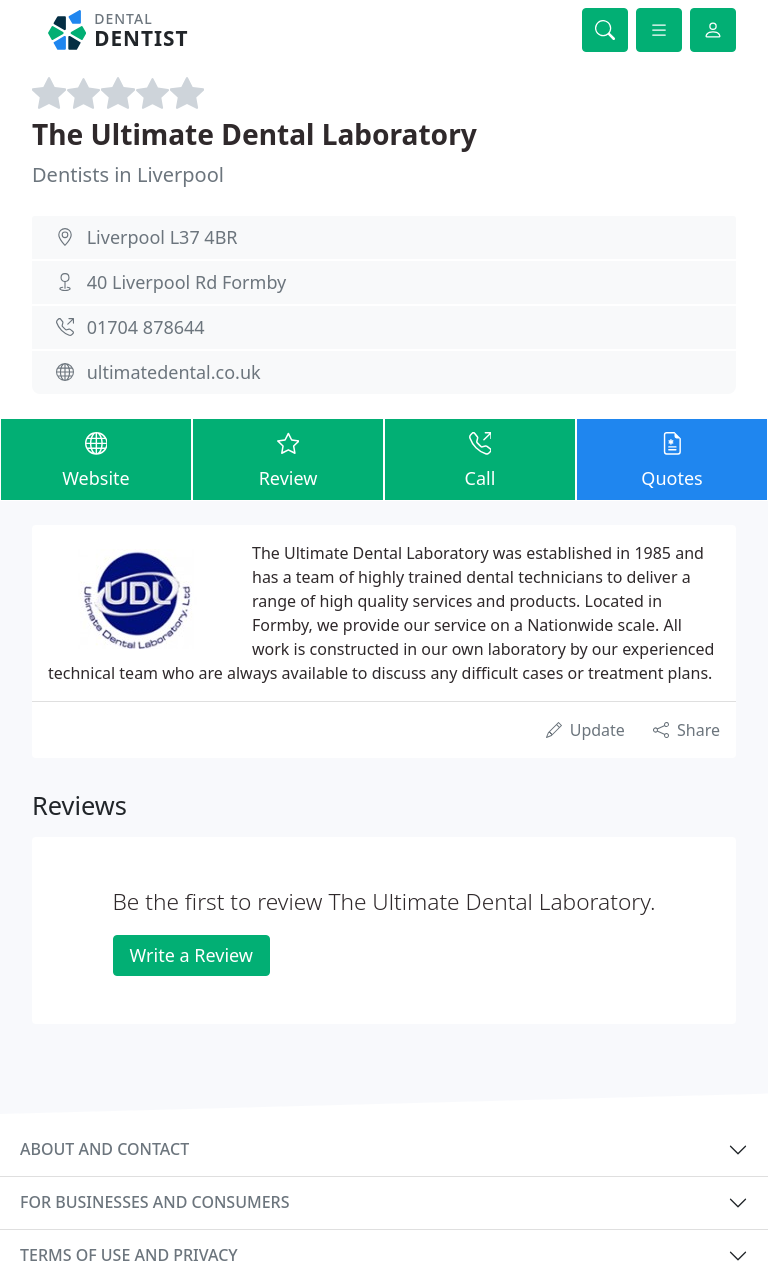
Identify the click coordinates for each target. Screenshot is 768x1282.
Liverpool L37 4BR (162, 237)
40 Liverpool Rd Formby (187, 282)
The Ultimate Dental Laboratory (254, 134)
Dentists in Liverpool (128, 174)
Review (288, 458)
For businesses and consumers (154, 1202)
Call (480, 458)
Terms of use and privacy (129, 1255)
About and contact (104, 1149)
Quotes (672, 458)
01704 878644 (146, 327)
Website (96, 458)
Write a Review (191, 955)
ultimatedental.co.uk (174, 372)
